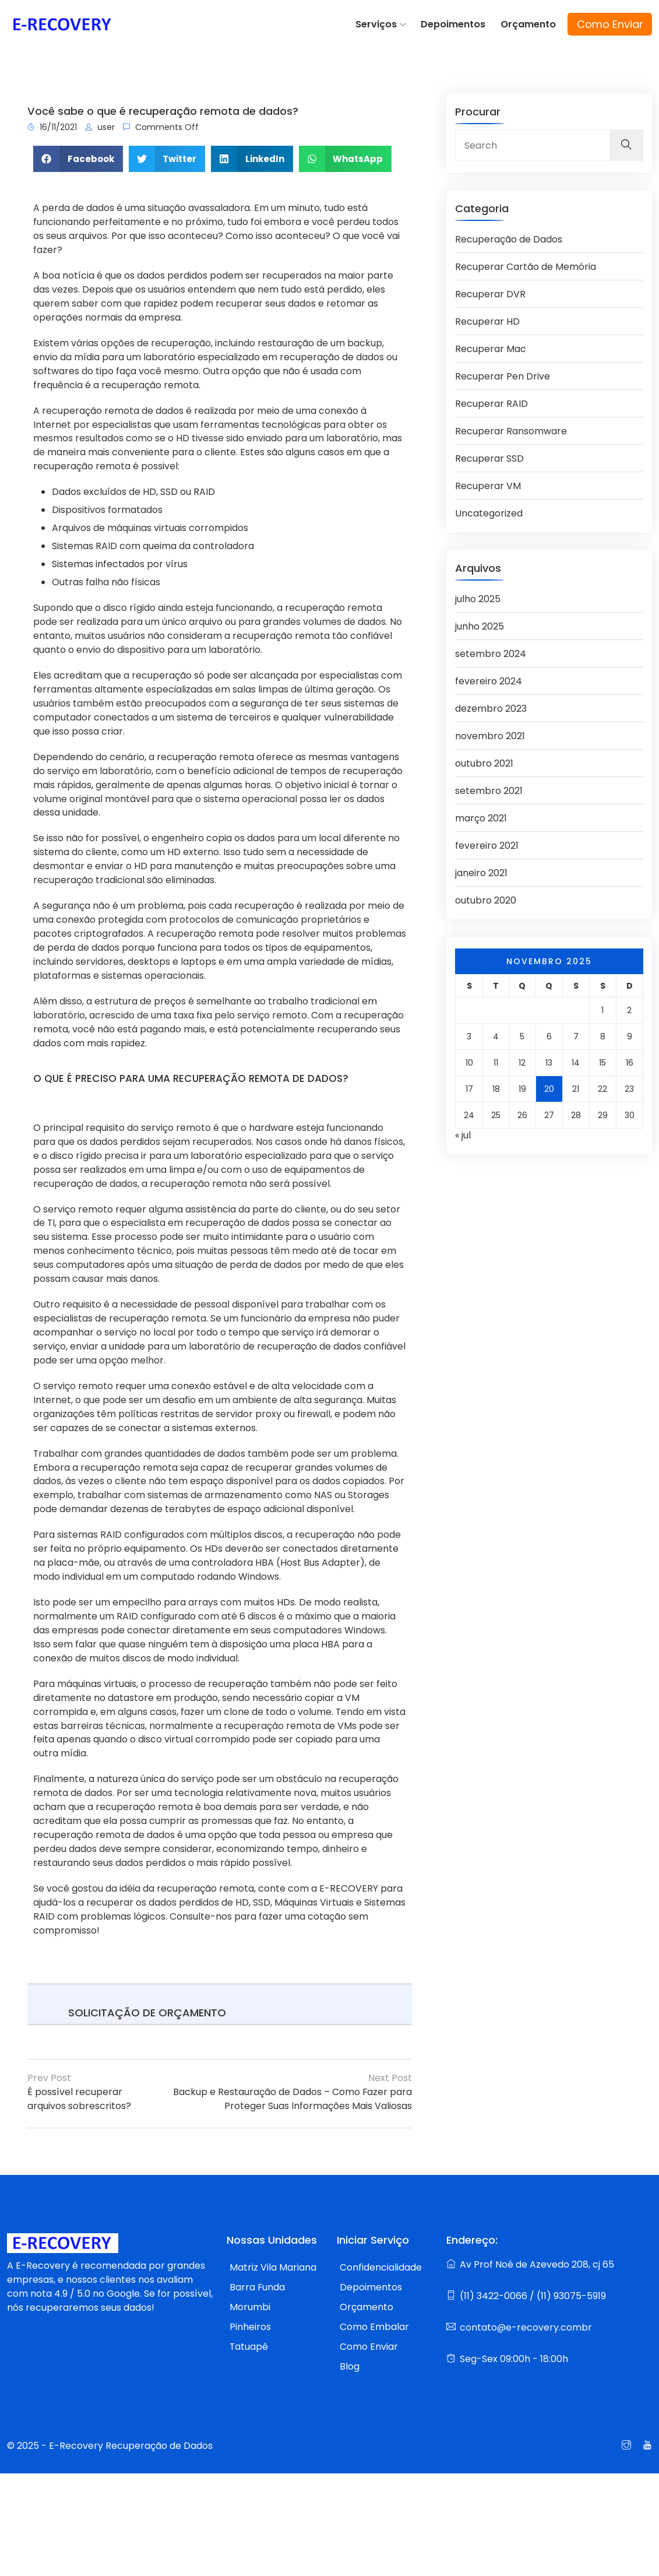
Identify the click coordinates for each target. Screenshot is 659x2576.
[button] (78, 157)
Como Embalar (374, 2328)
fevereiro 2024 (488, 677)
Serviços (378, 23)
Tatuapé (249, 2347)
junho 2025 (479, 622)
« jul (463, 1131)
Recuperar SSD (489, 455)
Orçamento (528, 23)
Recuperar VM (488, 482)
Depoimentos (454, 23)
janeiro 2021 (481, 869)
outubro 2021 (484, 759)
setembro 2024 (490, 649)
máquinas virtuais (146, 526)
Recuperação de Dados (508, 236)
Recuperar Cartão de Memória (525, 263)
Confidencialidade (381, 2268)
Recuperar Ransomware (511, 427)
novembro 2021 (490, 732)
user (100, 125)
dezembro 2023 (491, 704)
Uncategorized (489, 509)
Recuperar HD (487, 318)
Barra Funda (258, 2288)
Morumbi (250, 2308)
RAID (204, 490)
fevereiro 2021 (487, 841)
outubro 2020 (485, 896)
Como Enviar (610, 23)
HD (149, 490)
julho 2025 (478, 595)
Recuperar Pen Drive (502, 372)
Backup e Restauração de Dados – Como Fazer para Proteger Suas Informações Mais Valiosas (292, 2100)
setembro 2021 (489, 786)
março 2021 (481, 814)
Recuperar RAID (491, 400)
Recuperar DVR (490, 290)
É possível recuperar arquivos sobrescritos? (79, 2100)
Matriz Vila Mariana (273, 2268)
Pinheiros (250, 2328)
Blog (350, 2367)
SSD (169, 490)
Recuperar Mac (490, 345)
